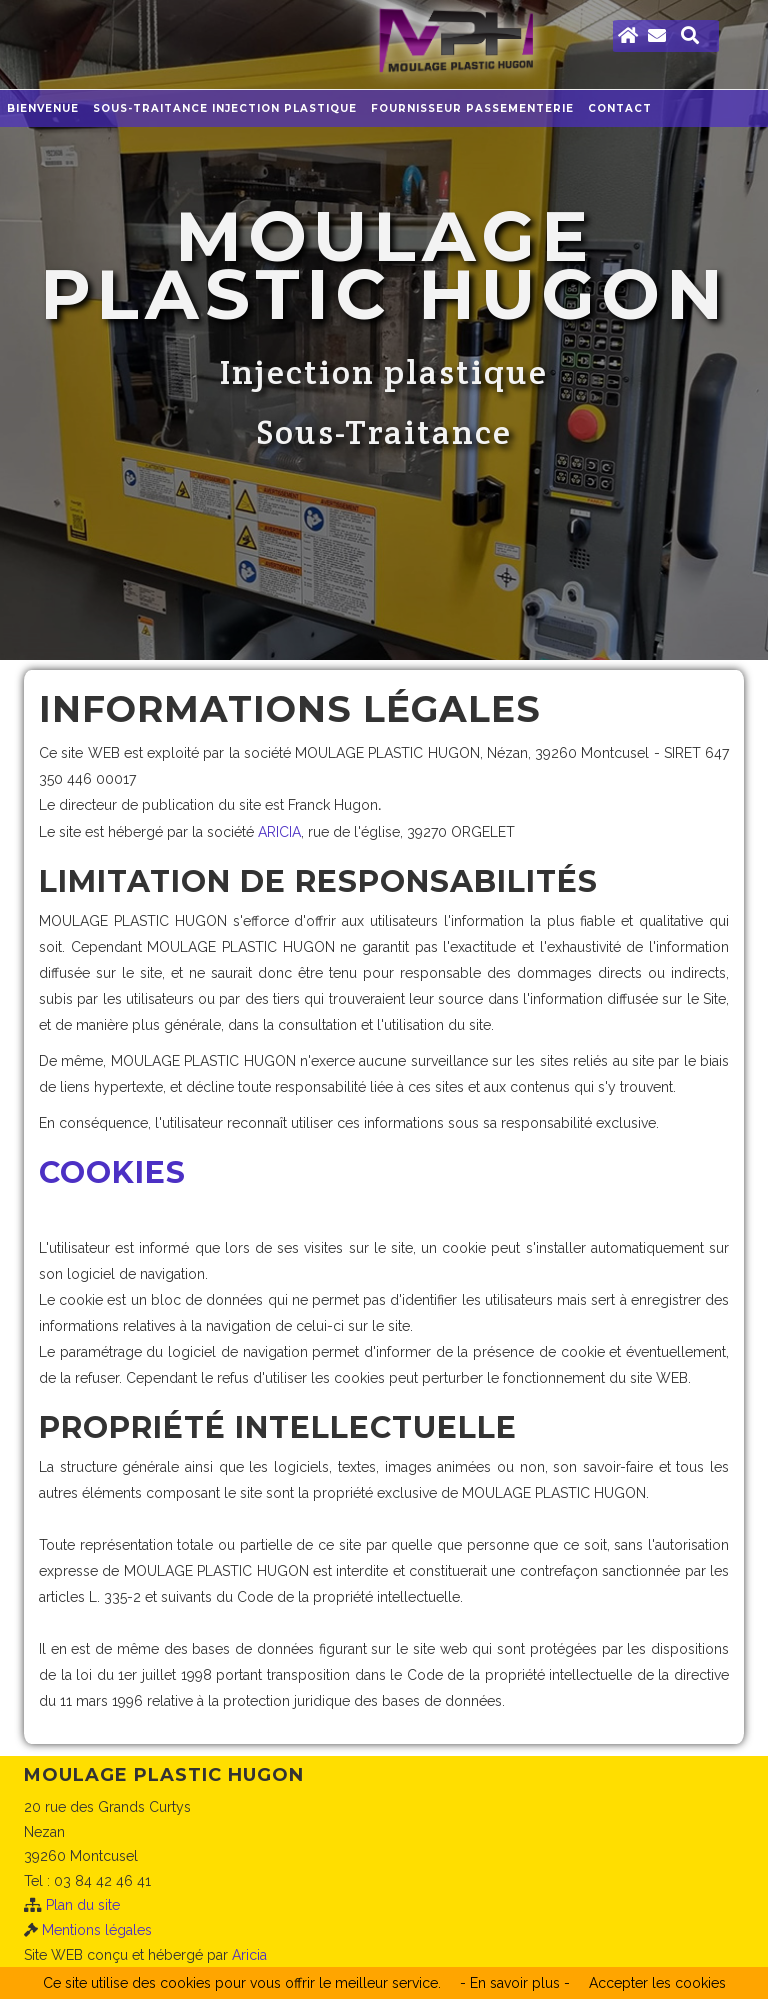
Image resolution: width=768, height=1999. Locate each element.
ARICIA (279, 832)
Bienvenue (43, 108)
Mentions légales (97, 1930)
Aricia (249, 1955)
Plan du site (83, 1905)
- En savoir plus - (515, 1983)
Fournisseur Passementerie (472, 108)
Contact (620, 108)
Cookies (112, 1172)
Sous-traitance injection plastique (225, 108)
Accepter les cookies (657, 1983)
